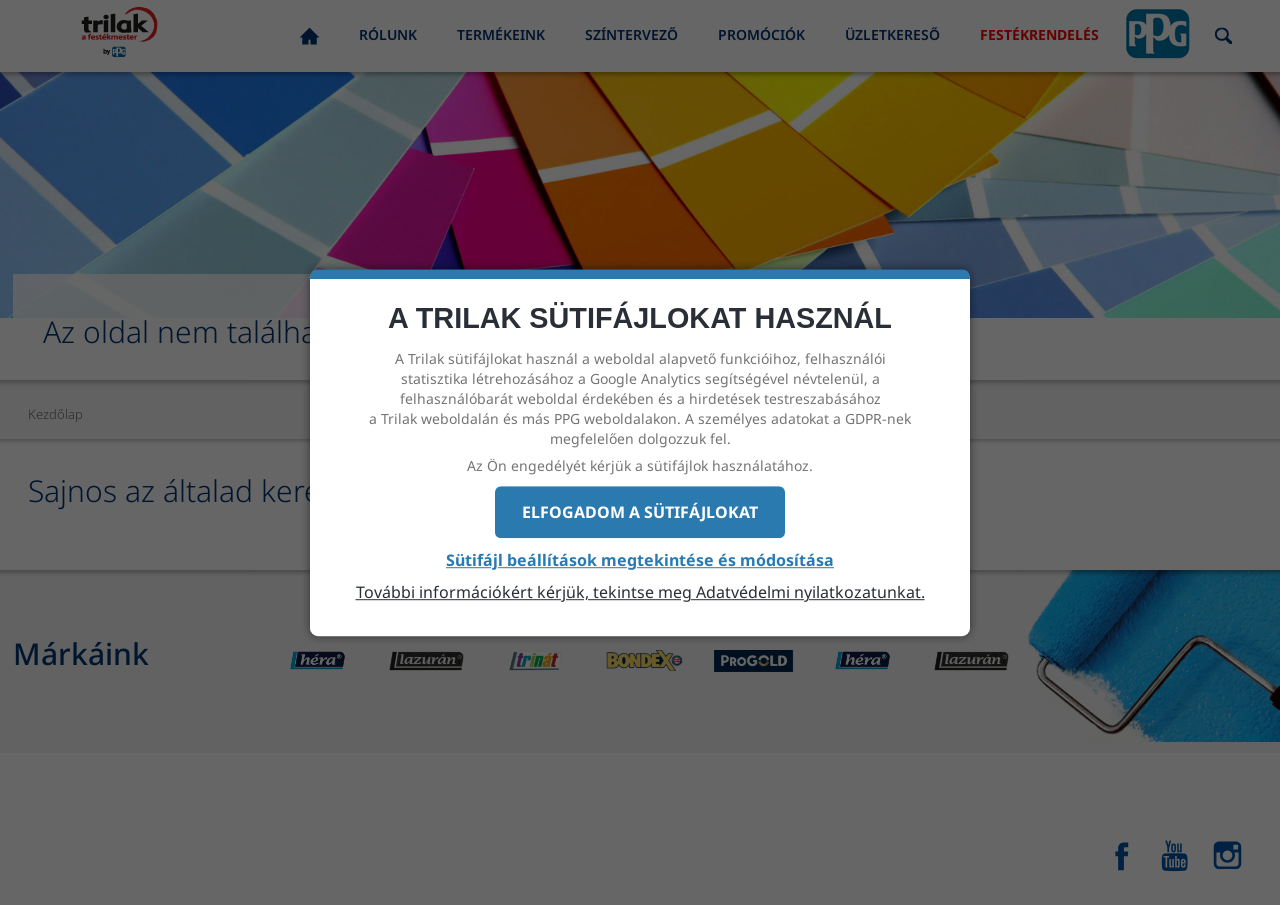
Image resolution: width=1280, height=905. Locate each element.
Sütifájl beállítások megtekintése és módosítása (640, 561)
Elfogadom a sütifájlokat (640, 512)
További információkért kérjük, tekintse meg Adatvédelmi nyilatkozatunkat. (640, 592)
